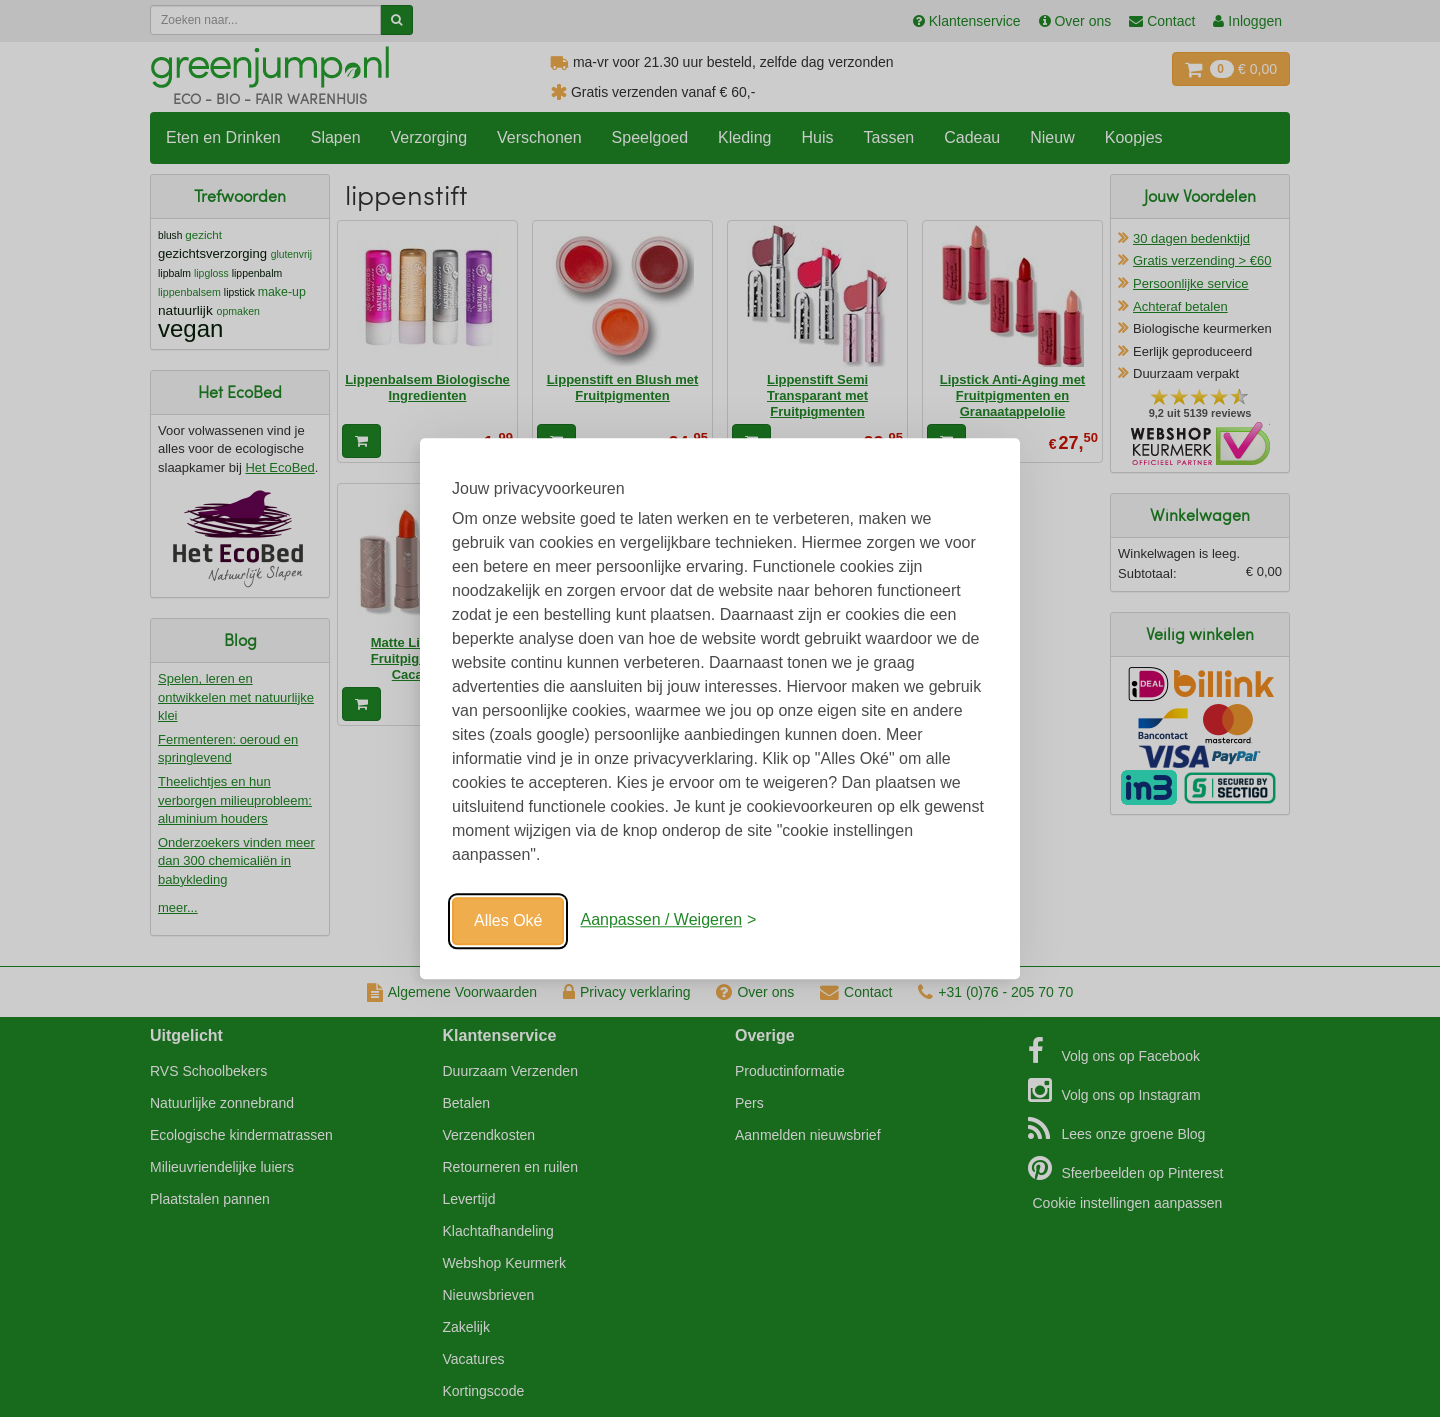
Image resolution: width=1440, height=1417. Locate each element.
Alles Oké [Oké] (508, 920)
